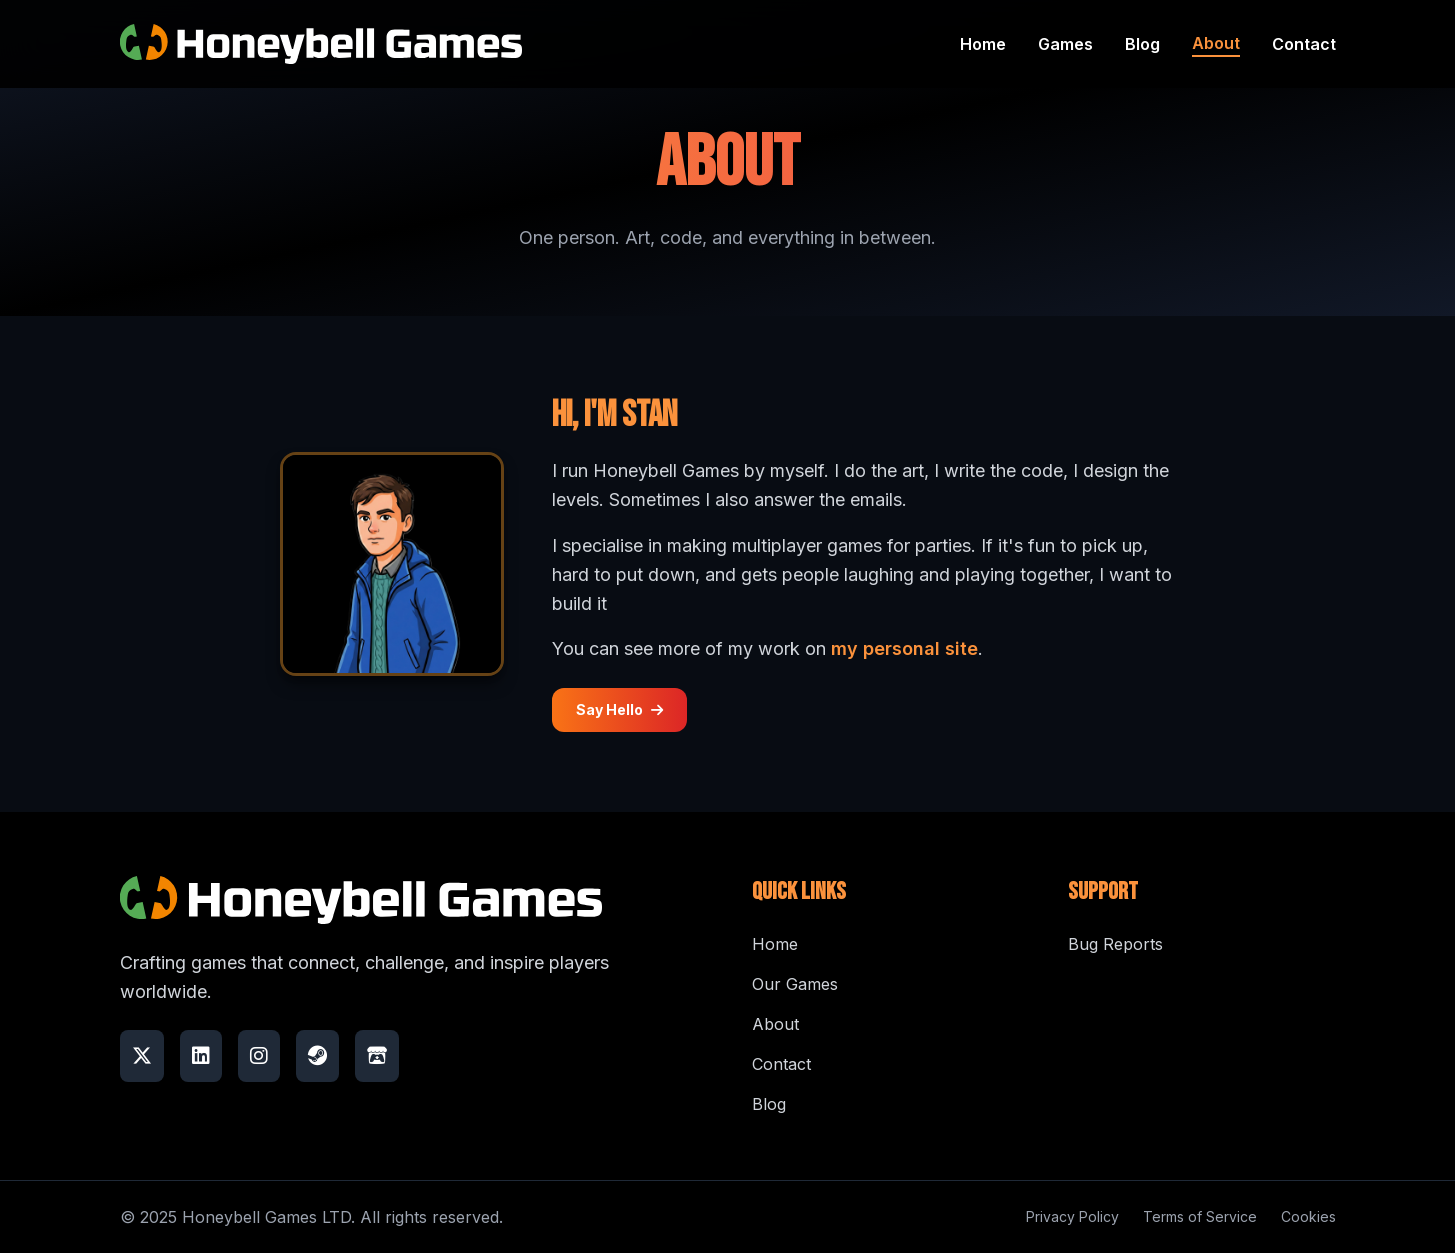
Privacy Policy (1072, 1216)
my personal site (904, 648)
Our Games (795, 984)
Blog (1142, 44)
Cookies (1308, 1216)
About (1216, 43)
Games (1065, 44)
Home (983, 44)
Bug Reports (1115, 944)
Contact (1304, 44)
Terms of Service (1200, 1216)
